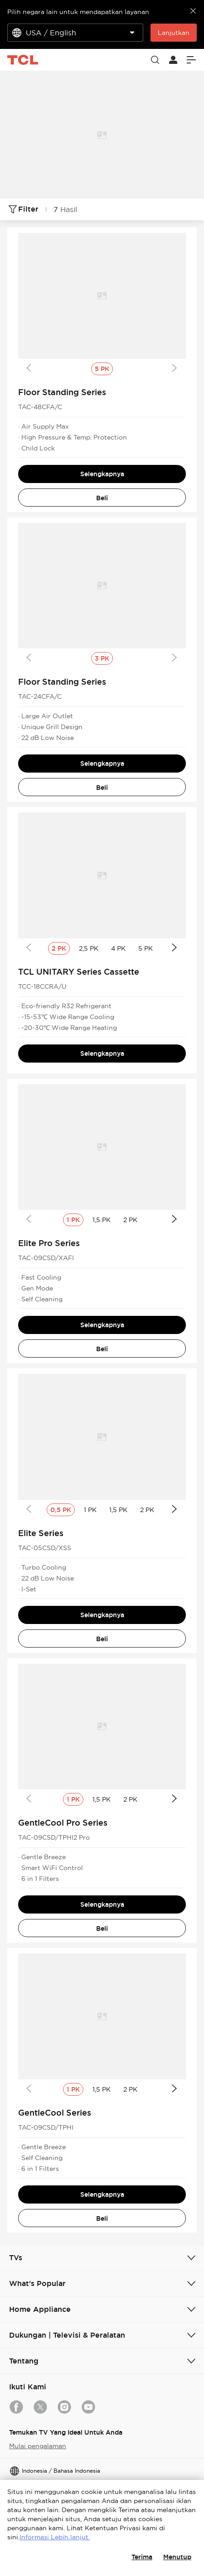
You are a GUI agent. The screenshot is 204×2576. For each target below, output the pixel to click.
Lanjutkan (173, 33)
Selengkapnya (102, 474)
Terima (141, 2557)
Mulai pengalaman (37, 2446)
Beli (102, 498)
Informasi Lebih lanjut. (54, 2537)
